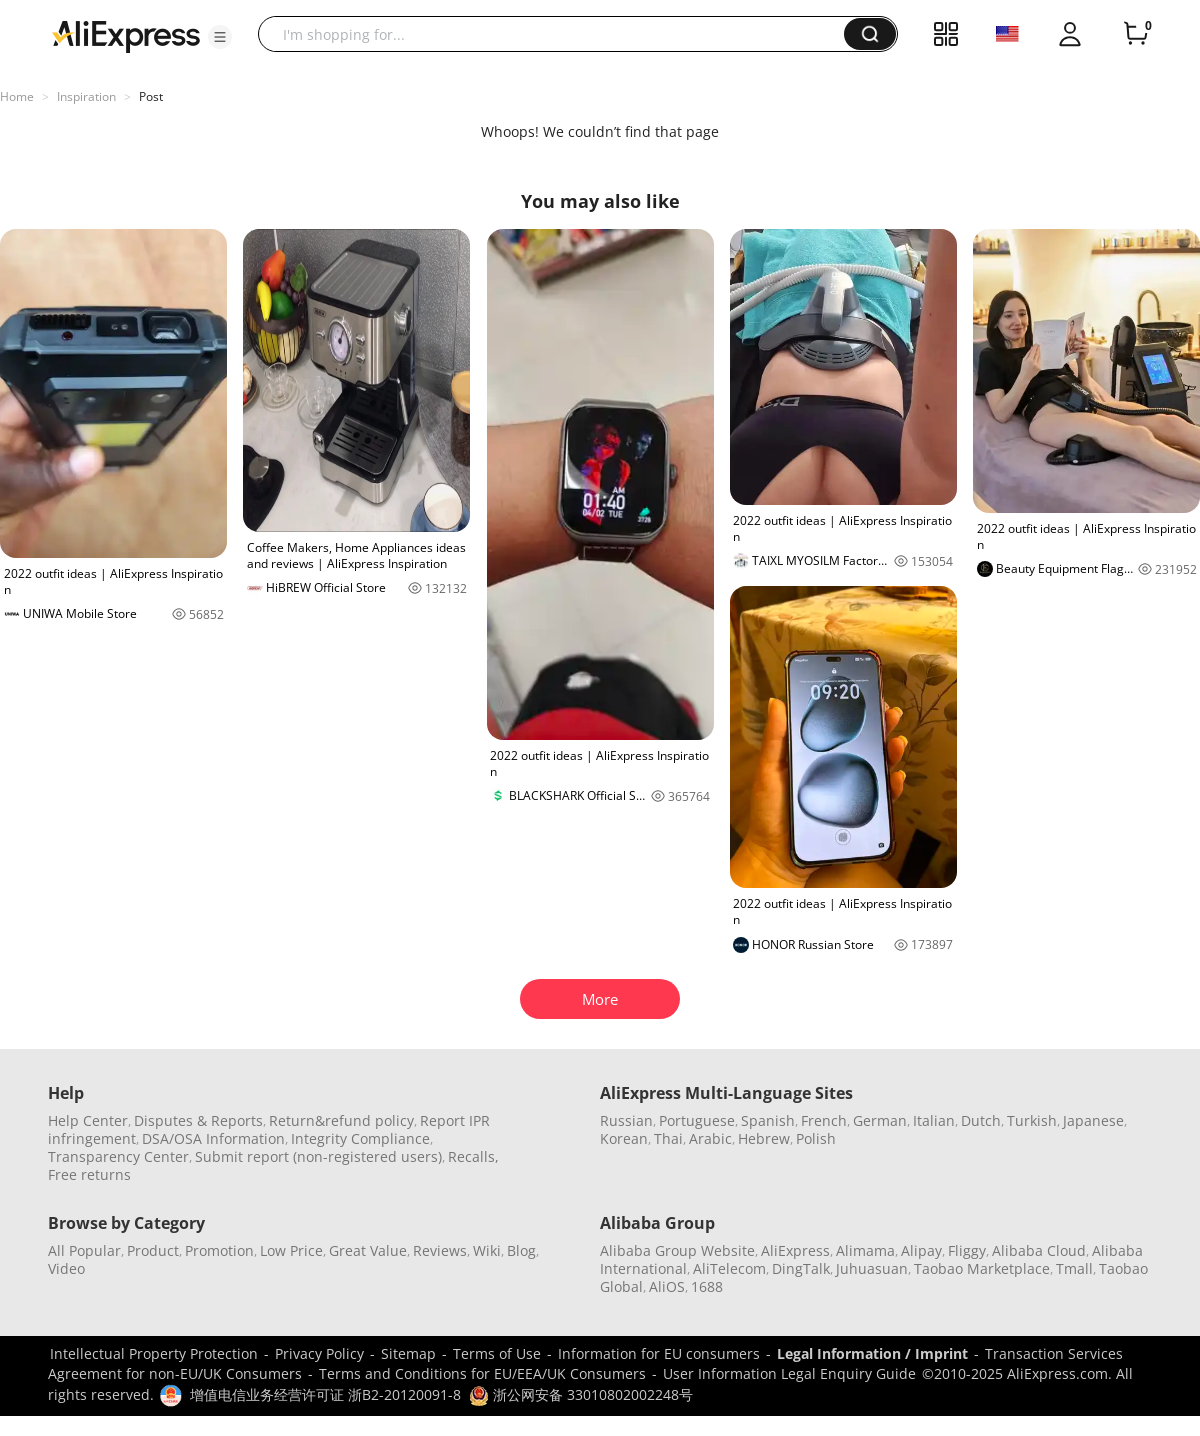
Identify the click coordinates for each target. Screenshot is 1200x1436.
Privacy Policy (319, 1353)
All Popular (84, 1250)
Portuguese (697, 1120)
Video (66, 1268)
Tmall (1074, 1268)
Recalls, (473, 1156)
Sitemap (408, 1353)
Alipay (921, 1250)
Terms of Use (497, 1353)
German (880, 1120)
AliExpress (795, 1250)
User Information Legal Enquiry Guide (789, 1373)
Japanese (1093, 1120)
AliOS (667, 1286)
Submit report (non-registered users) (318, 1156)
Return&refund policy (341, 1120)
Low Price (291, 1250)
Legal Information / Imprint (872, 1353)
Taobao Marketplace (982, 1268)
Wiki (487, 1250)
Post (151, 96)
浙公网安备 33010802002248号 (581, 1394)
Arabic (710, 1138)
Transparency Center (118, 1156)
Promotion (219, 1250)
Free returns (89, 1174)
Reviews (440, 1250)
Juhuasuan (872, 1268)
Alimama (865, 1250)
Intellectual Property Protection (154, 1353)
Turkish (1032, 1120)
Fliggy (967, 1250)
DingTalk (801, 1268)
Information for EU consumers (659, 1353)
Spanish (768, 1120)
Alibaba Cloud (1039, 1250)
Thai (668, 1138)
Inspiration (86, 96)
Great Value (368, 1250)
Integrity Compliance (360, 1138)
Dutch (981, 1120)
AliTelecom (729, 1268)
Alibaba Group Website (677, 1250)
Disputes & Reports (198, 1120)
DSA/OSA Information (213, 1138)
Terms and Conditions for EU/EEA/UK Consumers (482, 1373)
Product (153, 1250)
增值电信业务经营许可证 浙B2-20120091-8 (325, 1394)
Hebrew (764, 1138)
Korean (624, 1138)
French (824, 1120)
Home (17, 96)
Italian (934, 1120)
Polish (816, 1138)
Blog (521, 1250)
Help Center (88, 1120)
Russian (626, 1120)
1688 (707, 1286)
